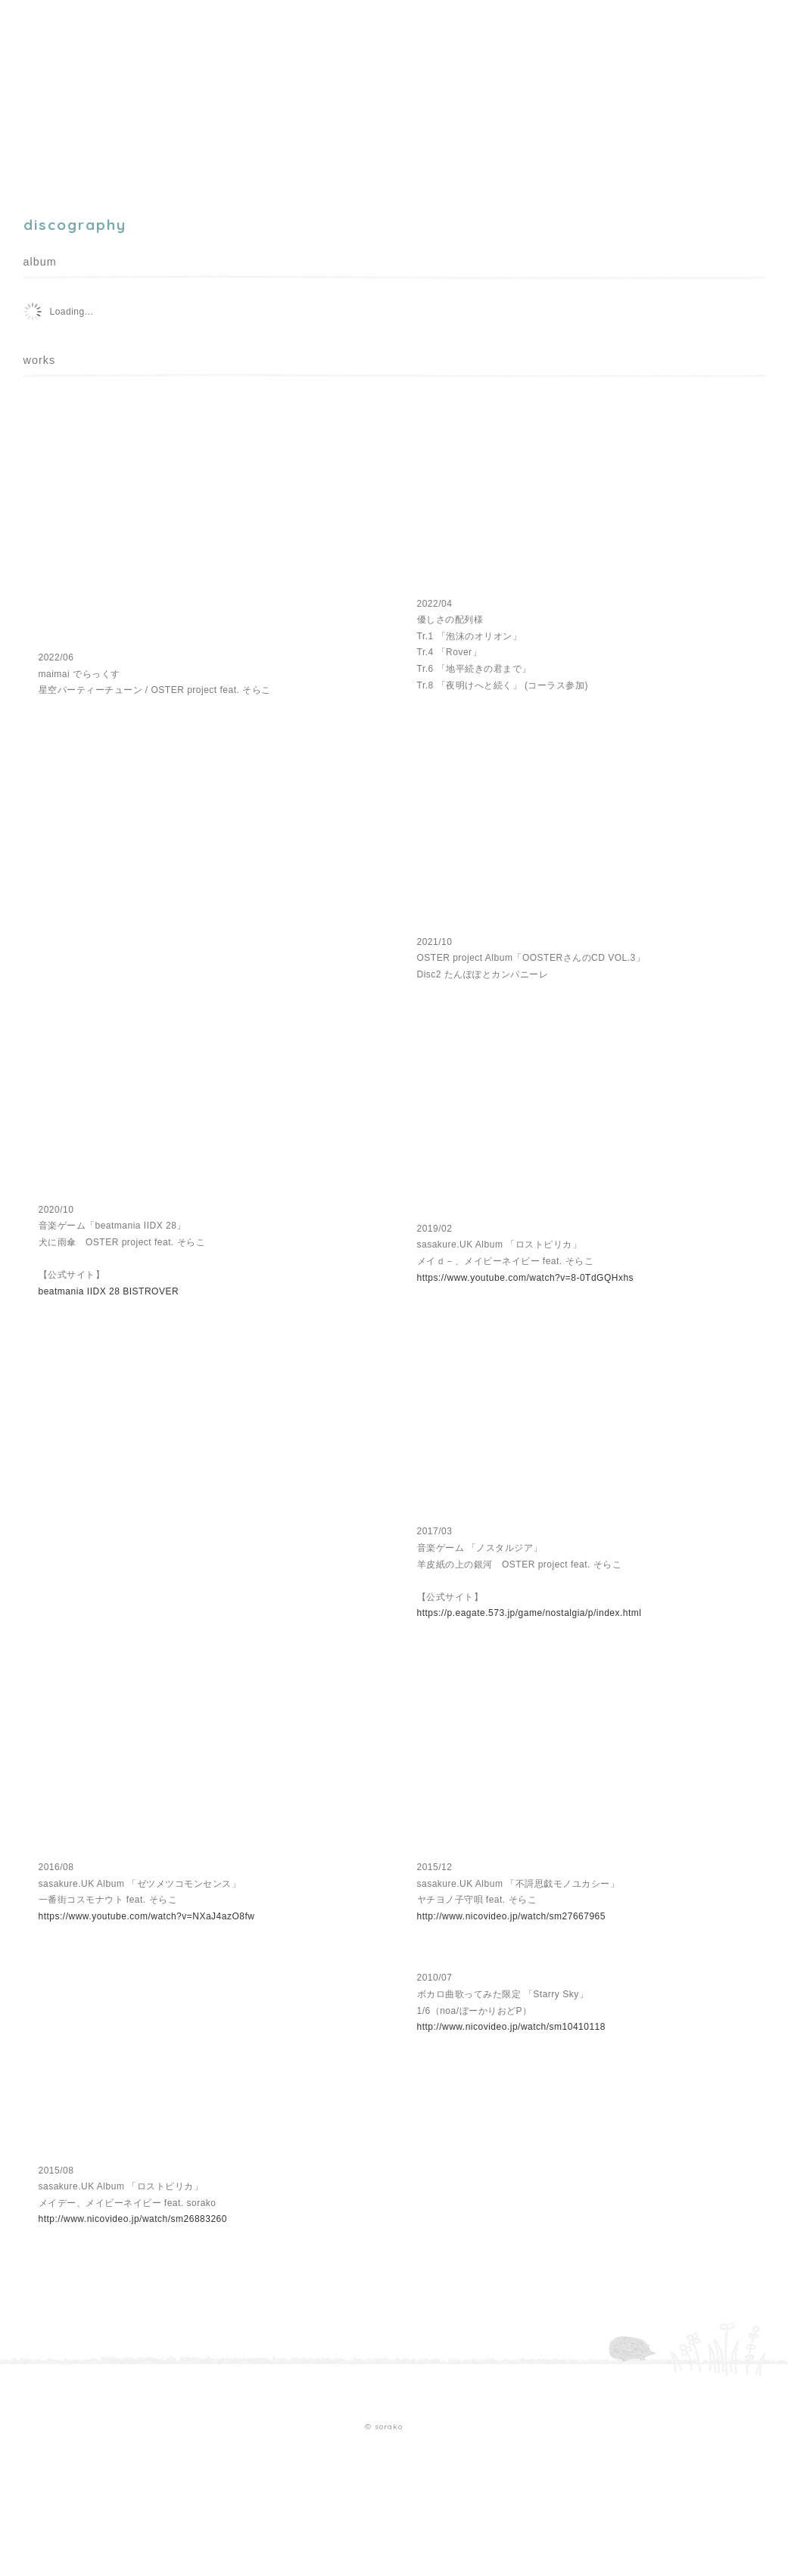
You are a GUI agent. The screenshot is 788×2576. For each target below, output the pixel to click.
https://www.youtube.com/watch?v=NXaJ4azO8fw (147, 1916)
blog (250, 91)
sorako (69, 49)
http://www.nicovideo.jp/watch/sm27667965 (511, 1916)
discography (178, 91)
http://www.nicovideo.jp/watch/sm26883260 (133, 2219)
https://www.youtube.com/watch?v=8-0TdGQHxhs (525, 1277)
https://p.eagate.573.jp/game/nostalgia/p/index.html (529, 1613)
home (40, 91)
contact (308, 91)
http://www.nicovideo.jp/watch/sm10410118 (511, 2026)
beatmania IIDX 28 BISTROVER (109, 1291)
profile (100, 91)
